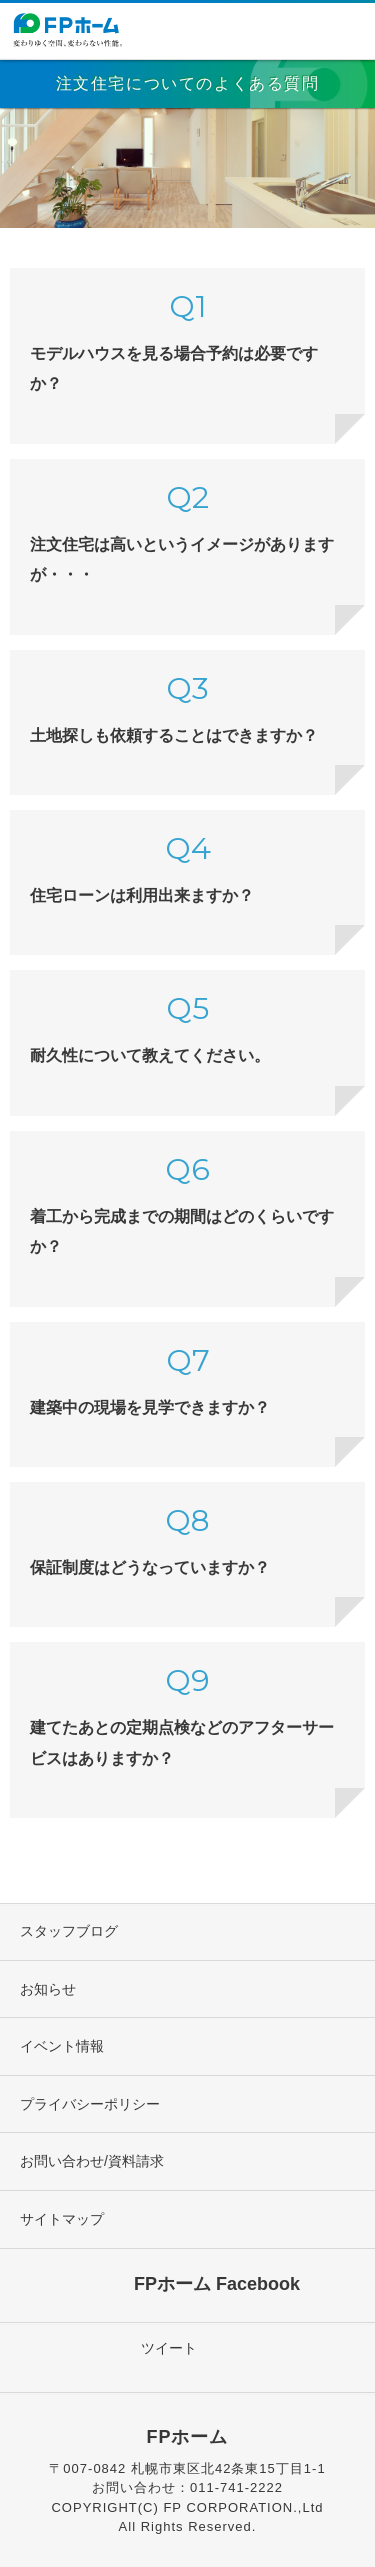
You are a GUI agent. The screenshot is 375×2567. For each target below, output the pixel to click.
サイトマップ (62, 2219)
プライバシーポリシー (90, 2104)
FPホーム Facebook (217, 2283)
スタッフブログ (69, 1931)
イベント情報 (62, 2046)
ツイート (169, 2348)
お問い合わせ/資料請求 (92, 2161)
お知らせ (48, 1989)
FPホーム (187, 2437)
